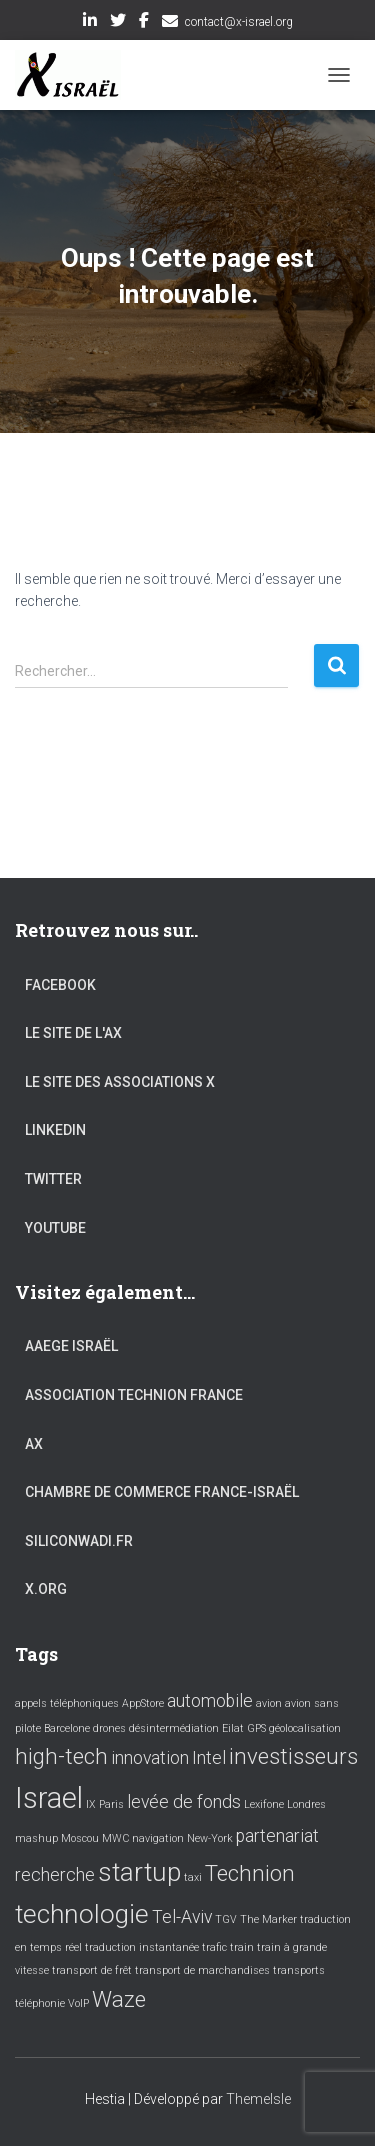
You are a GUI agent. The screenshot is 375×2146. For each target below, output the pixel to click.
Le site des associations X (120, 1082)
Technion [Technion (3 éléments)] (250, 1873)
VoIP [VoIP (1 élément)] (78, 2003)
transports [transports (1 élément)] (299, 1970)
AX (34, 1444)
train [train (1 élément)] (242, 1947)
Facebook (144, 23)
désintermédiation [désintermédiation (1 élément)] (174, 1728)
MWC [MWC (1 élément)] (115, 1838)
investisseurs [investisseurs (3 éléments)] (293, 1756)
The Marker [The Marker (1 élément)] (268, 1919)
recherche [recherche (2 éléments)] (55, 1875)
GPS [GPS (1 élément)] (256, 1728)
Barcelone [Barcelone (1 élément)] (67, 1728)
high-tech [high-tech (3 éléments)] (61, 1756)
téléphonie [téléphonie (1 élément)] (40, 2003)
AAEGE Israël (71, 1346)
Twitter (118, 23)
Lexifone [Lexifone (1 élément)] (264, 1804)
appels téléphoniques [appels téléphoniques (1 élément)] (67, 1703)
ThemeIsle (258, 2099)
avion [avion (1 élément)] (269, 1703)
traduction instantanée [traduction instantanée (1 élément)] (142, 1947)
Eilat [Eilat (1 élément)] (233, 1728)
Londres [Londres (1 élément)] (306, 1804)
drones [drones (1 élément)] (109, 1728)
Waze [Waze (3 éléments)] (119, 1999)
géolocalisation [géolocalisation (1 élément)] (305, 1728)
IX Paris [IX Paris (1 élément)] (105, 1804)
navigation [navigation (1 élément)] (158, 1838)
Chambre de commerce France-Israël (162, 1492)
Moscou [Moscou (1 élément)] (80, 1838)
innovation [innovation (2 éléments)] (150, 1758)
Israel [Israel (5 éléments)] (49, 1798)
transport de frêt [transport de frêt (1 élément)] (92, 1970)
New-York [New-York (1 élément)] (210, 1838)
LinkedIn (90, 23)
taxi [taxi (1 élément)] (193, 1877)
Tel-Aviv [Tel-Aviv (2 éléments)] (182, 1917)
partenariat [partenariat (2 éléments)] (277, 1836)
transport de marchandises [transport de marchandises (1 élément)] (202, 1970)
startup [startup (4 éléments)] (139, 1872)
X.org (46, 1589)
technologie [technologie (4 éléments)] (82, 1914)
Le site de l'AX (73, 1033)
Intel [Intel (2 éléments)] (209, 1758)
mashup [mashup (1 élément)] (36, 1838)
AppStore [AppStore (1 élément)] (143, 1703)
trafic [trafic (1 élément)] (214, 1947)
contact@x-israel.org (239, 22)
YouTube (55, 1228)
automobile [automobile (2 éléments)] (210, 1701)
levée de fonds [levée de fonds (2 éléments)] (184, 1802)
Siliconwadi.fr (79, 1541)
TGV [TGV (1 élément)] (226, 1919)
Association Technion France (134, 1395)
